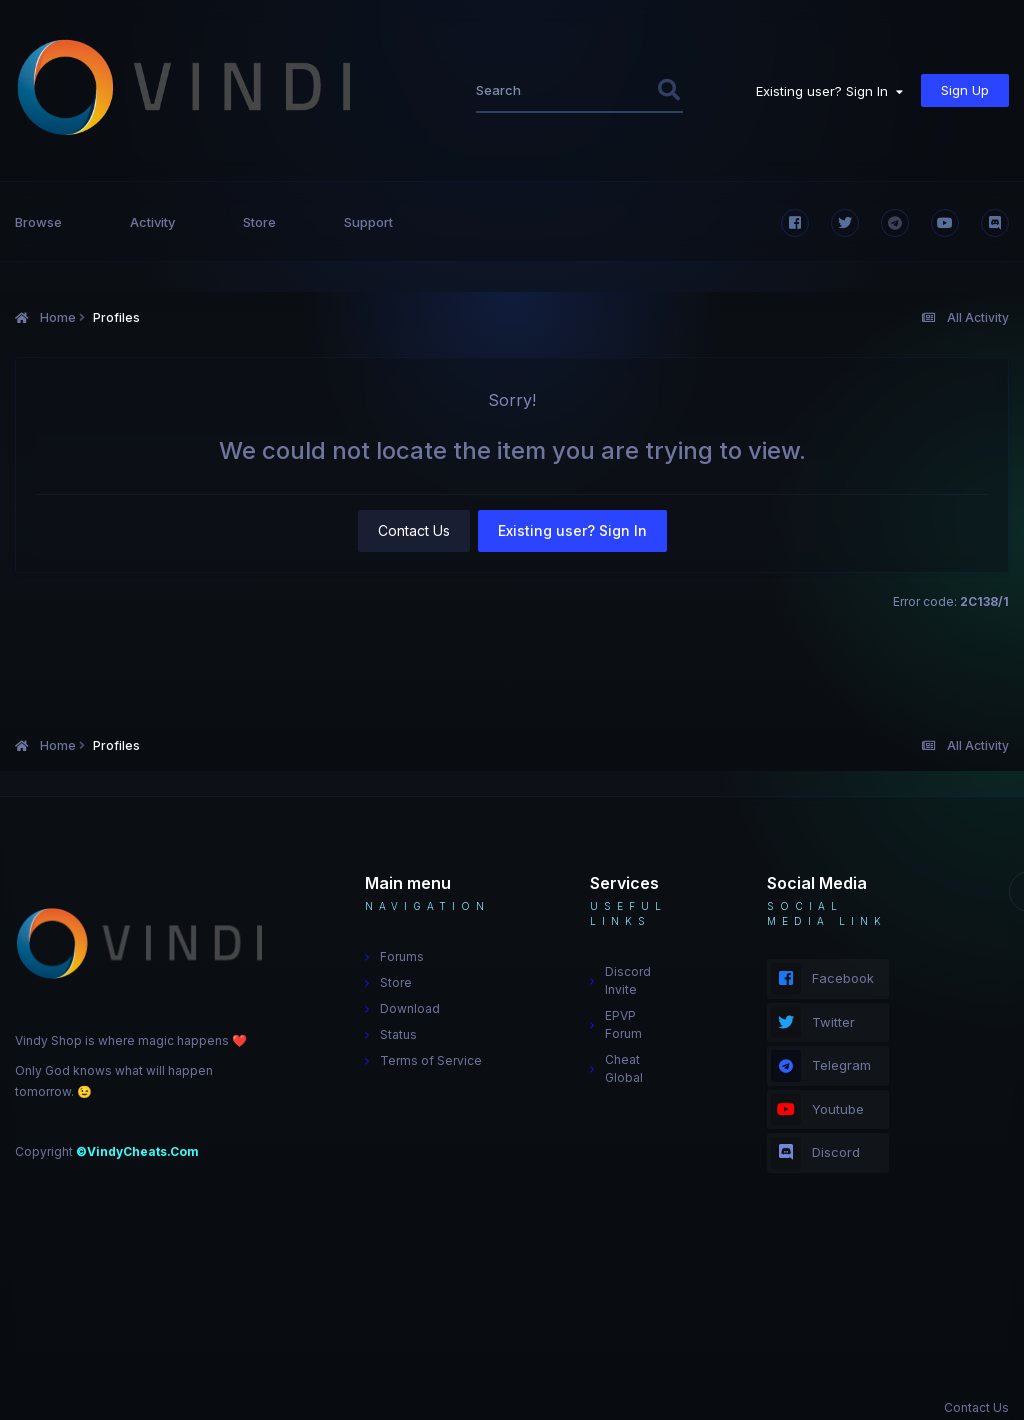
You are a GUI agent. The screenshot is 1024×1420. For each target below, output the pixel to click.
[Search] (501, 90)
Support (368, 222)
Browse (38, 222)
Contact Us (414, 530)
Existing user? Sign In (829, 91)
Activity (152, 222)
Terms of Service (431, 1060)
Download (410, 1008)
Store (259, 222)
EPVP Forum (623, 1024)
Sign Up (965, 90)
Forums (402, 956)
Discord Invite (628, 980)
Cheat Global (624, 1068)
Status (398, 1034)
